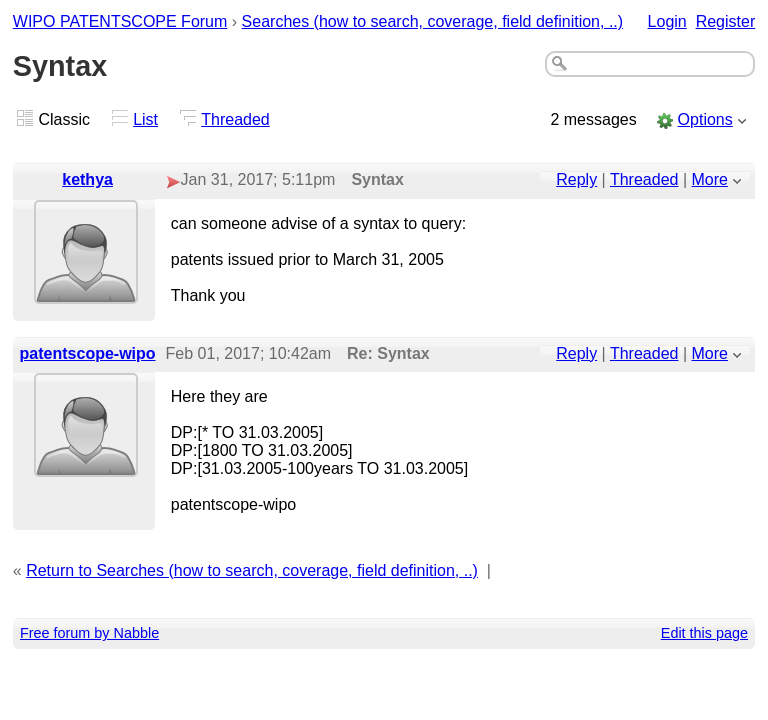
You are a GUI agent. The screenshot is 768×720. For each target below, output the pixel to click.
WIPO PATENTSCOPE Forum (120, 21)
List (145, 119)
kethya (87, 179)
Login (667, 21)
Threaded (235, 119)
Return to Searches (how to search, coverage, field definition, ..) (252, 570)
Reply (576, 179)
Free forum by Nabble (89, 633)
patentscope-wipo (88, 353)
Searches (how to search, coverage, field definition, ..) (433, 21)
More (710, 179)
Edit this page (704, 633)
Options (705, 119)
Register (726, 21)
